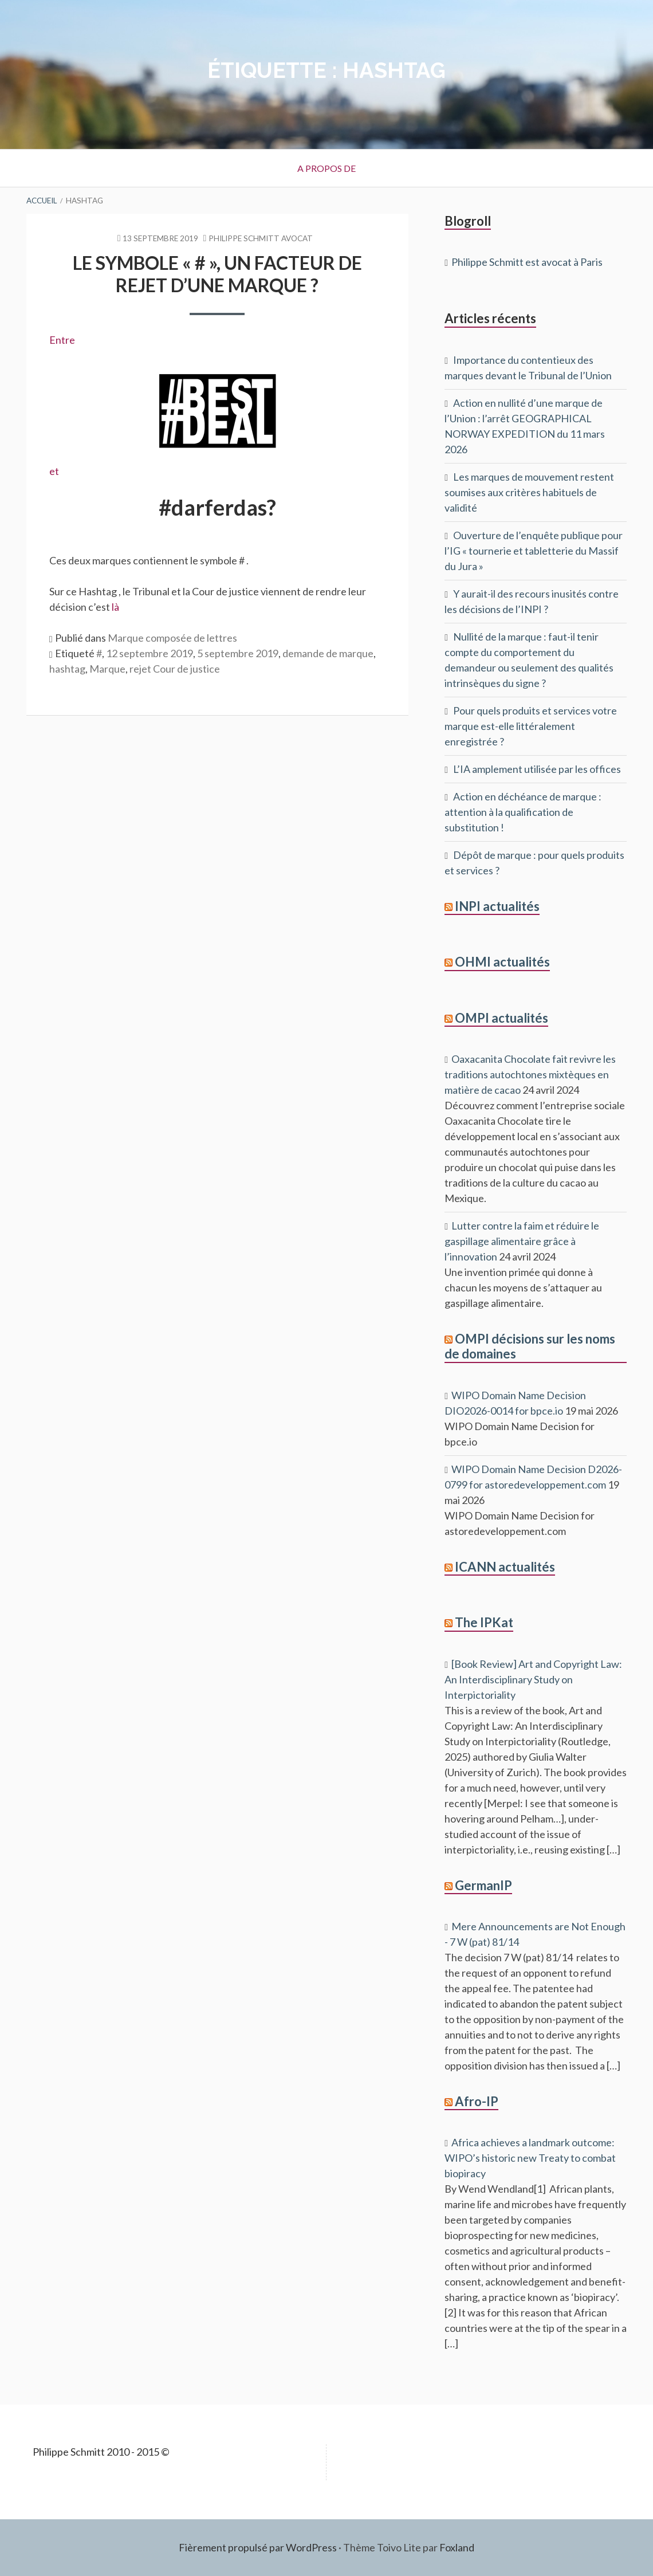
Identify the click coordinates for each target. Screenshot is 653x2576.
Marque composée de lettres (172, 637)
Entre (62, 339)
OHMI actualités (502, 961)
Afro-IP (476, 2101)
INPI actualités (497, 906)
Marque (107, 668)
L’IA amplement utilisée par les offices (537, 769)
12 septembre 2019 (149, 653)
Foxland (456, 2547)
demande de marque (327, 653)
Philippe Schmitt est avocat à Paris (527, 262)
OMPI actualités (501, 1018)
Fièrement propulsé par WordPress (258, 2547)
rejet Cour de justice (174, 668)
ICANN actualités (505, 1566)
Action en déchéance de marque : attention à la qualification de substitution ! (522, 812)
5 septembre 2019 (237, 653)
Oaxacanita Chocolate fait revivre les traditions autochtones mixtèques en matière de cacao (530, 1074)
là (115, 606)
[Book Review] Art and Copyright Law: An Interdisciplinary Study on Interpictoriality (533, 1679)
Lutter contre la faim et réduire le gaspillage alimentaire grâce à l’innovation (521, 1241)
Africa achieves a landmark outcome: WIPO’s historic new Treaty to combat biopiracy (530, 2158)
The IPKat (484, 1622)
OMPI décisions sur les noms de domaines (529, 1346)
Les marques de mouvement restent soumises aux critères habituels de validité (529, 492)
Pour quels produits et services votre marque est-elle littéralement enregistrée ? (530, 726)
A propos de (326, 168)
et (167, 420)
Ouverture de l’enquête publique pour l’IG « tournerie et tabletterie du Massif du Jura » (533, 550)
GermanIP (483, 1885)
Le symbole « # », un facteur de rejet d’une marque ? (217, 274)
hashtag (67, 668)
